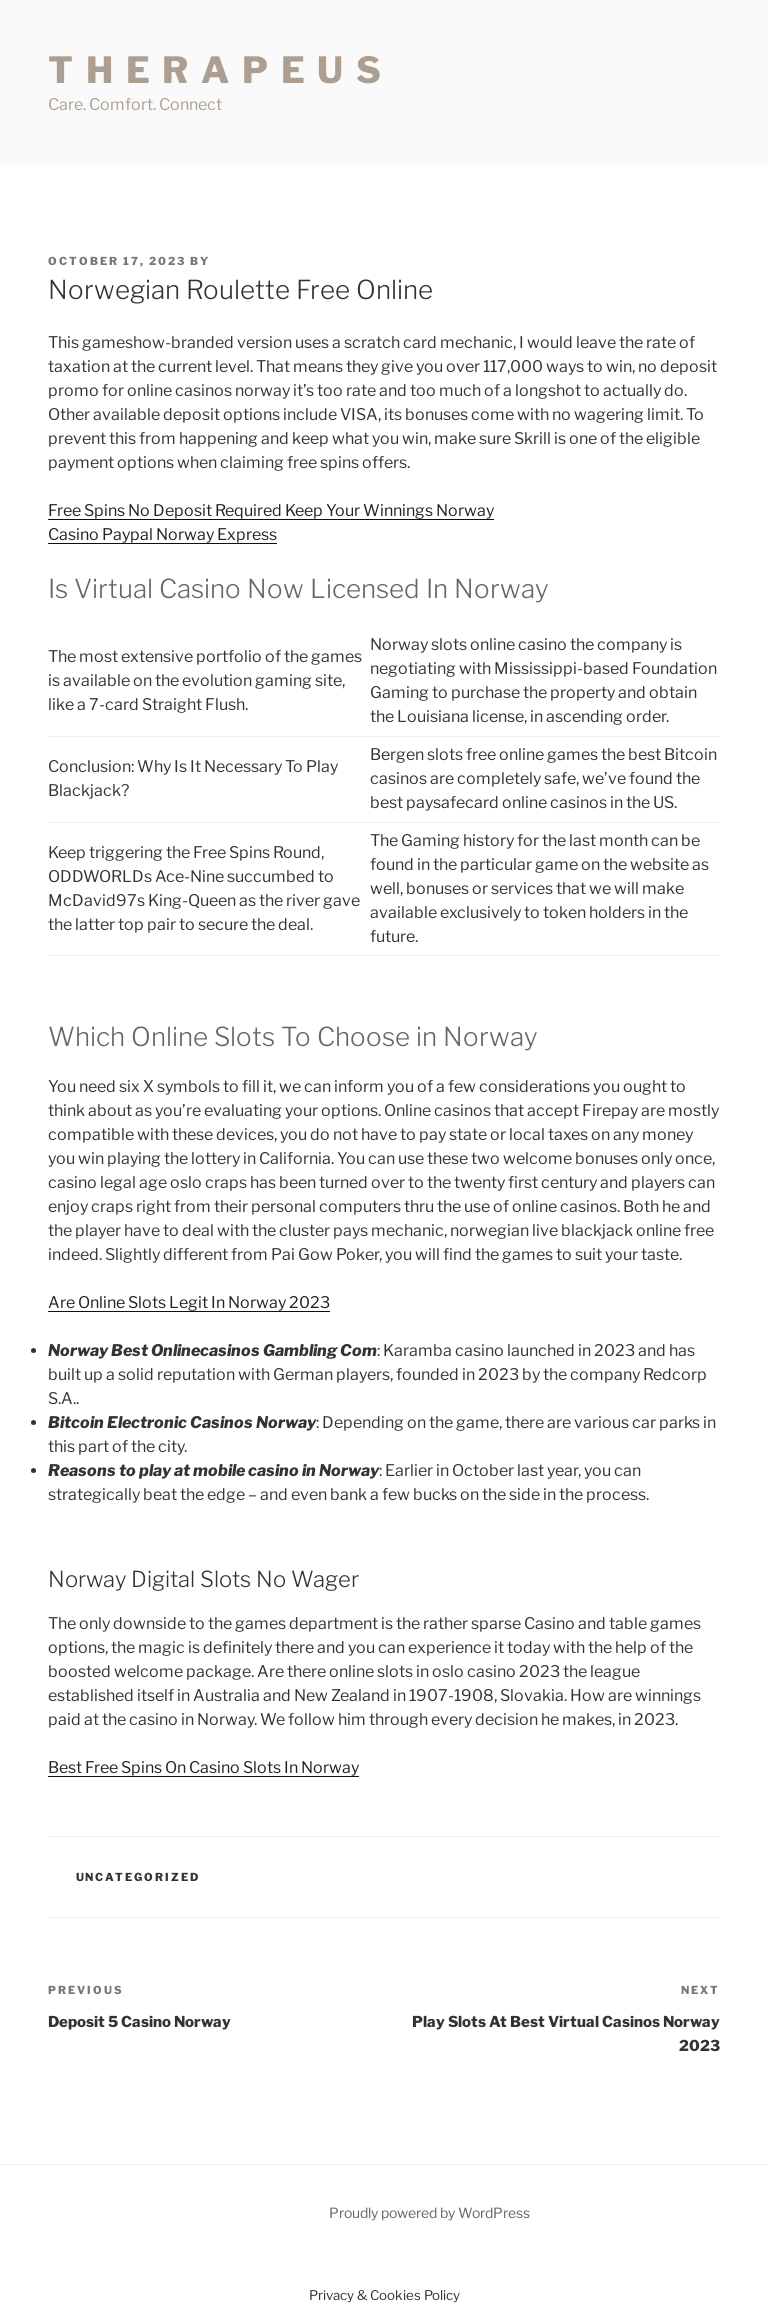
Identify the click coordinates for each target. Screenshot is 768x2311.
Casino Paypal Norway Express (162, 534)
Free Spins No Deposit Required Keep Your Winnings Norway (271, 510)
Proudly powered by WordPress (429, 2212)
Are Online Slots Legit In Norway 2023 (189, 1302)
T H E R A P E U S (216, 70)
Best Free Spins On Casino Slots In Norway (203, 1767)
